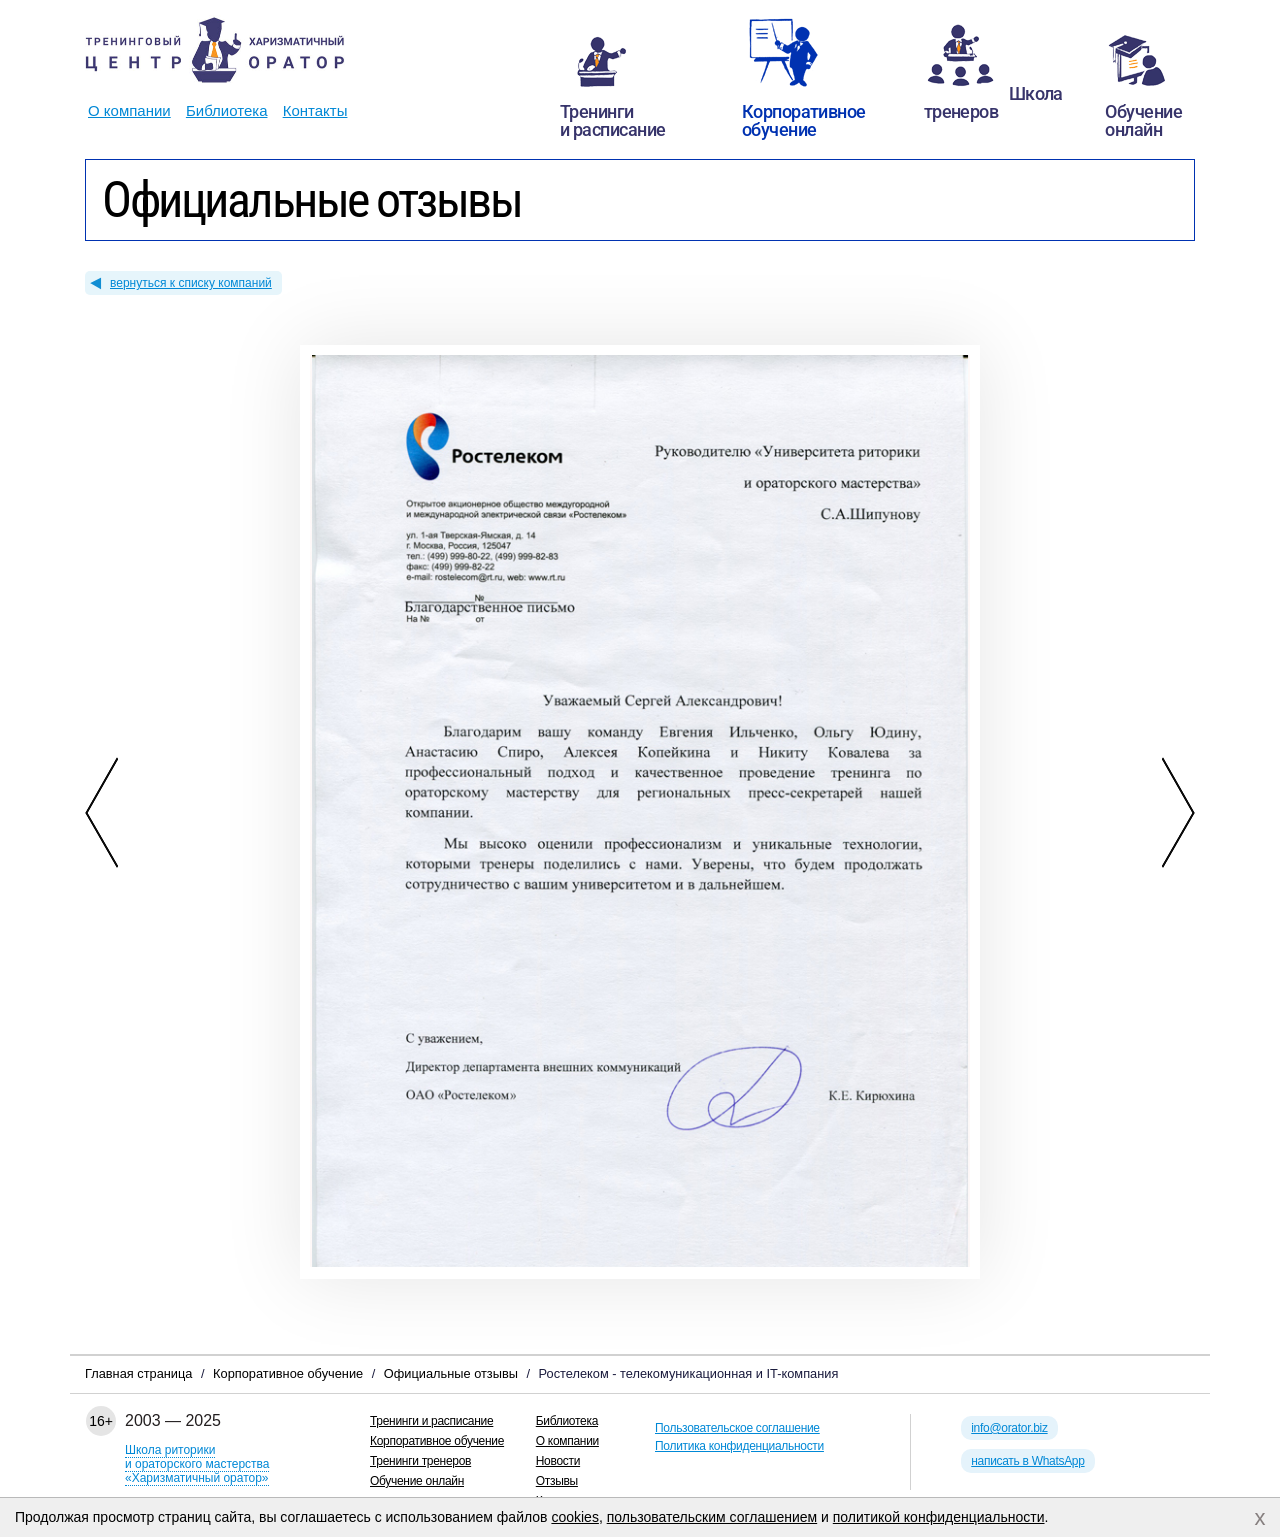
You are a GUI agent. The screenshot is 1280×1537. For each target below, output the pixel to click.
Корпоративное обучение (437, 1441)
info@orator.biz (1009, 1428)
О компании (129, 110)
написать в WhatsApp (1027, 1461)
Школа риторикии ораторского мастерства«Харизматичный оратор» (197, 1464)
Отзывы (557, 1481)
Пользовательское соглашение (737, 1428)
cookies (574, 1517)
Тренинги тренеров (420, 1461)
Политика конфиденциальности (739, 1446)
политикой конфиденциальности (939, 1517)
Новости (558, 1461)
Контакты (315, 110)
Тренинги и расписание (431, 1421)
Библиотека (227, 110)
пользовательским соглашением (712, 1517)
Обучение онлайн (417, 1481)
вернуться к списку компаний (191, 283)
